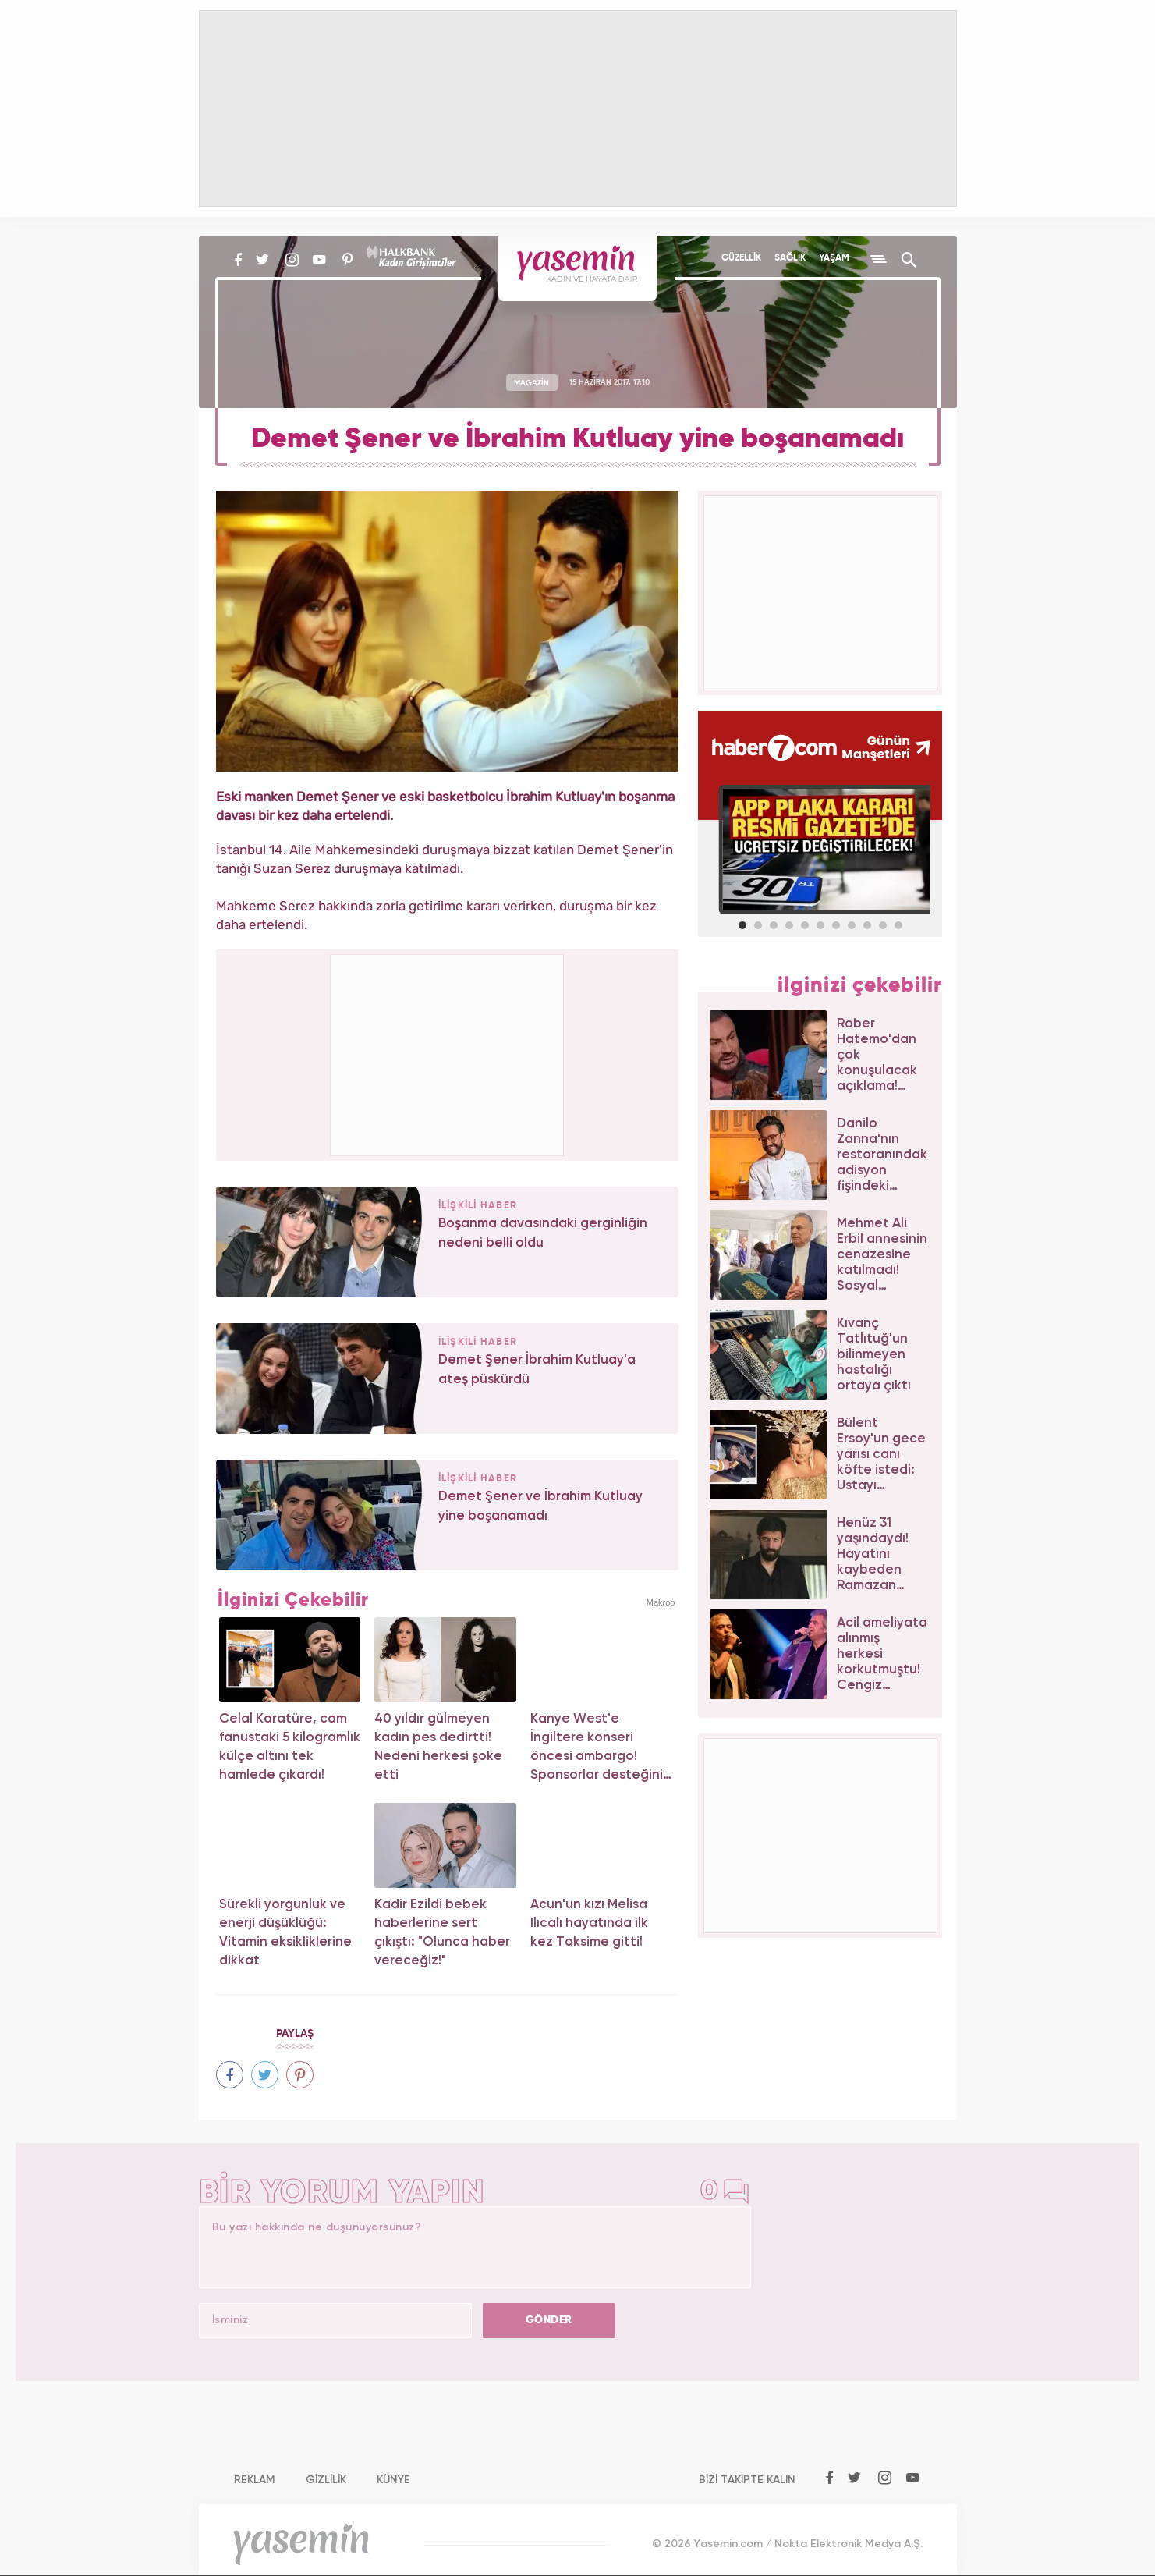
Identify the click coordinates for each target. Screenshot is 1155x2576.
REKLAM (254, 2480)
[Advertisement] (448, 1052)
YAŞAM (834, 258)
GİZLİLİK (326, 2480)
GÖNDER (549, 2320)
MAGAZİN (531, 382)
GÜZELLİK (741, 258)
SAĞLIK (790, 258)
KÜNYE (393, 2480)
